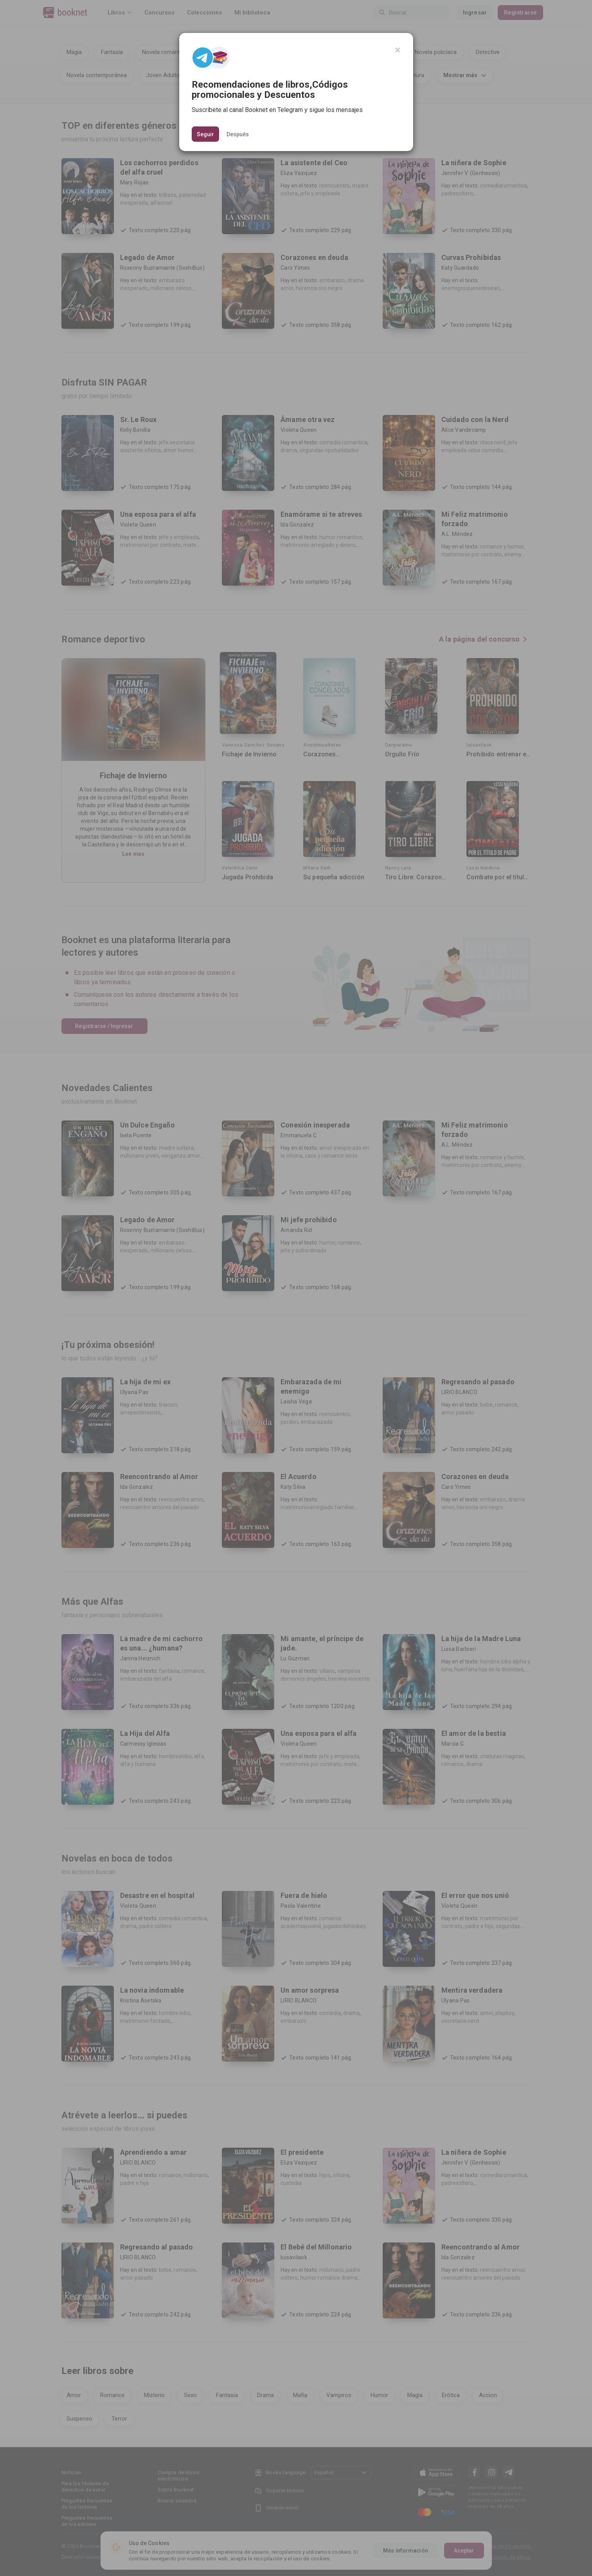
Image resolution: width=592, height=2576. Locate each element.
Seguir (205, 134)
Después (238, 134)
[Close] (398, 50)
